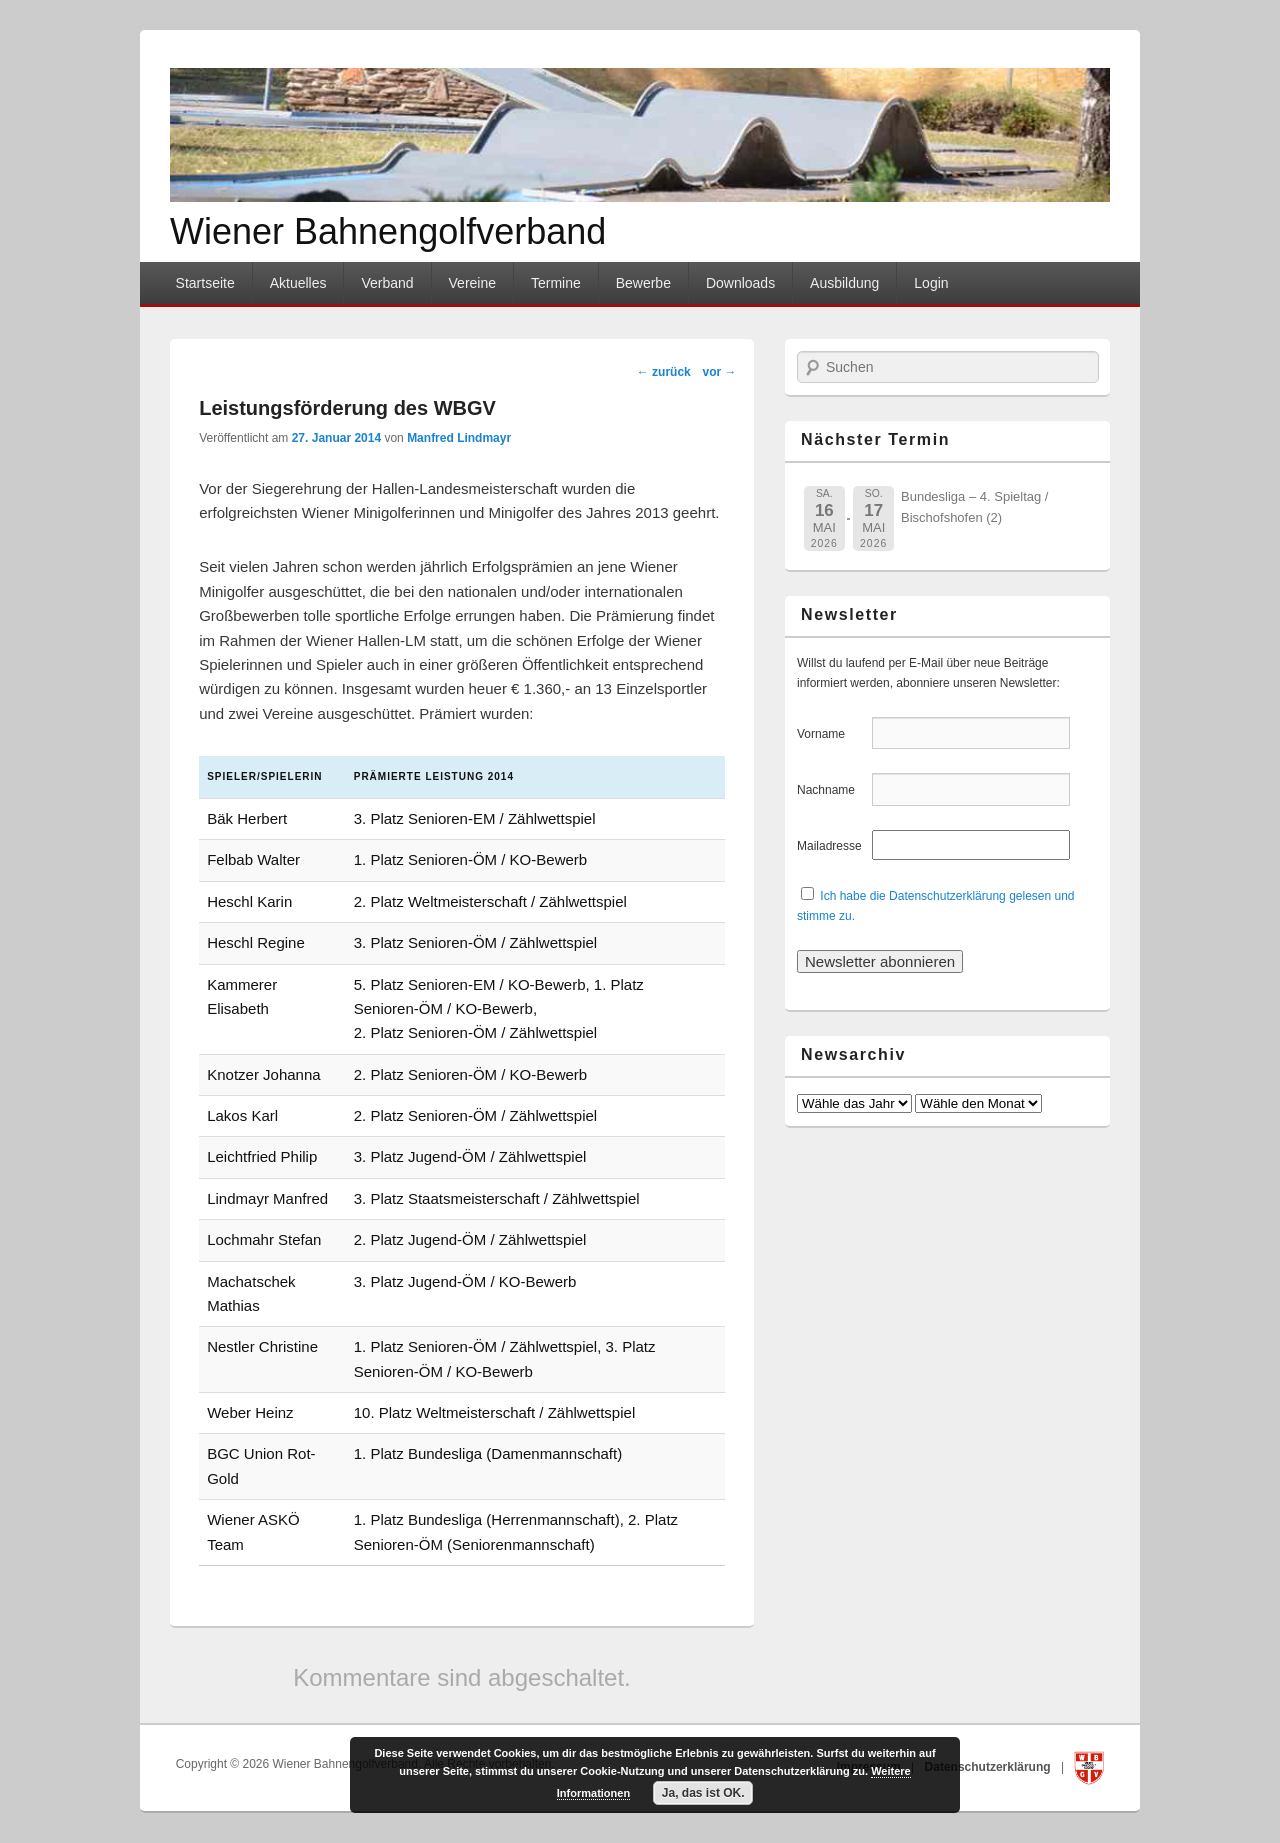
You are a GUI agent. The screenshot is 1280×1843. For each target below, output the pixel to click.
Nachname (832, 790)
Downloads (740, 283)
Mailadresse (832, 846)
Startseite (205, 283)
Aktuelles (298, 283)
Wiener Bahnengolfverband (388, 231)
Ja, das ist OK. (703, 1793)
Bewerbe (643, 283)
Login (931, 283)
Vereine (472, 283)
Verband (387, 283)
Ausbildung (844, 283)
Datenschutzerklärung (989, 1767)
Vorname (832, 734)
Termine (556, 283)
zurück (664, 372)
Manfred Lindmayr (459, 438)
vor (719, 372)
